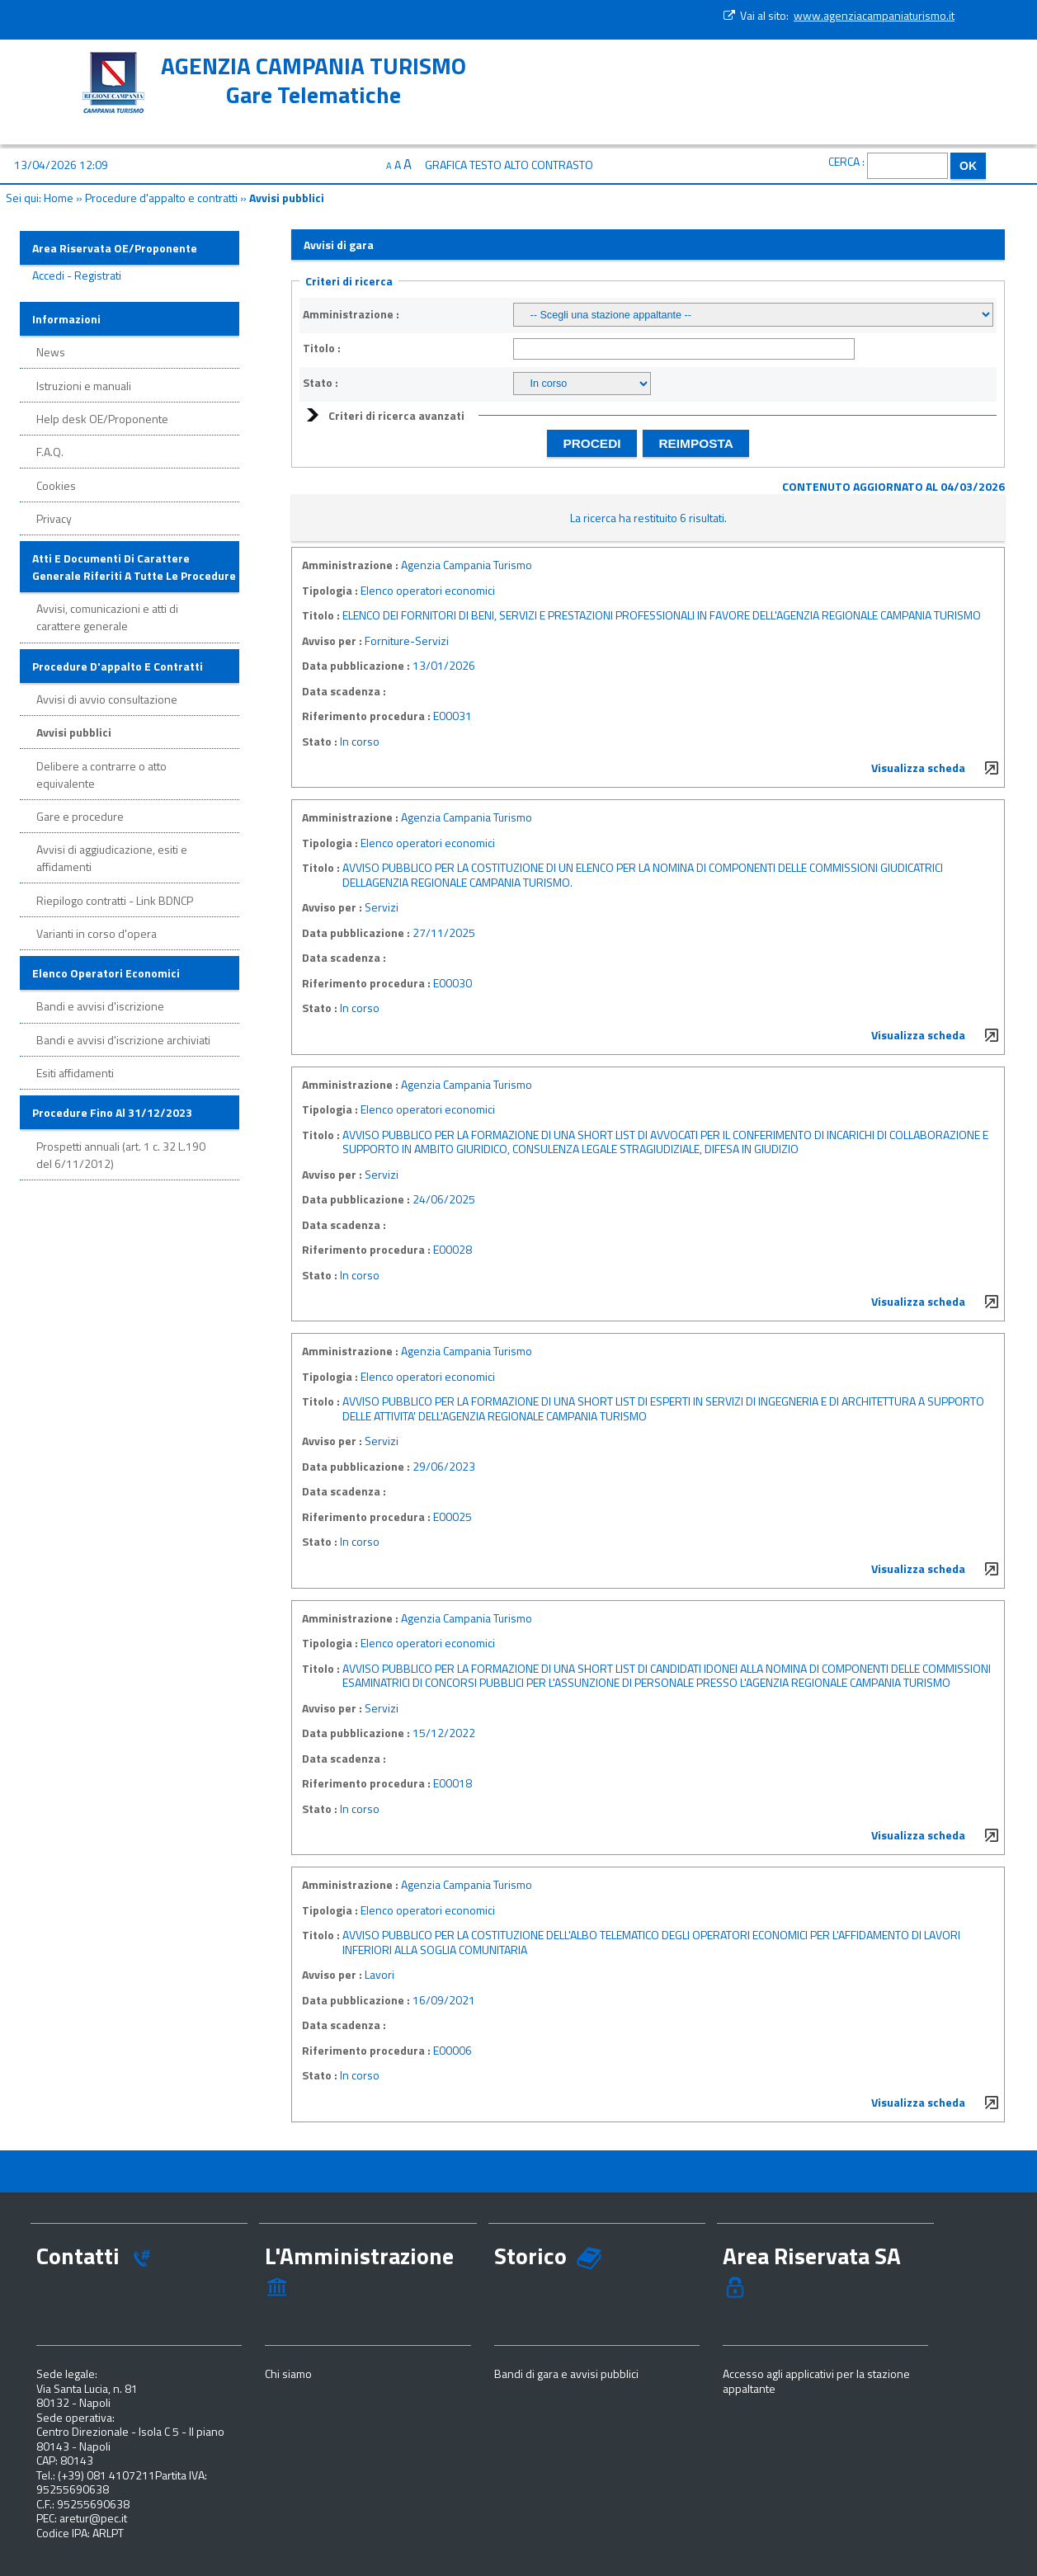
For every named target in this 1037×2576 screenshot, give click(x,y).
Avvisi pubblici (73, 732)
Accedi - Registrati (76, 275)
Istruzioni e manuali (83, 385)
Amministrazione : (351, 314)
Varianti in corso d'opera (96, 933)
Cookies (56, 485)
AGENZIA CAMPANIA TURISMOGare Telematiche (313, 80)
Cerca (844, 161)
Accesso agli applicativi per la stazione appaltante (816, 2381)
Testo (485, 164)
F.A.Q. (50, 451)
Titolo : (322, 348)
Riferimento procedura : (366, 716)
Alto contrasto (548, 164)
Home (58, 197)
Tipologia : (330, 590)
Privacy (54, 518)
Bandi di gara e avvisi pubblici (566, 2373)
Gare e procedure (80, 816)
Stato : (320, 382)
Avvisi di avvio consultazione (106, 699)
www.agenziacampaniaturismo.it (874, 15)
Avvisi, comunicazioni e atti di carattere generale (107, 617)
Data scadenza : (344, 691)
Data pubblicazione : (356, 665)
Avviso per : (332, 640)
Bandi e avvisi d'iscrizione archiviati (123, 1039)
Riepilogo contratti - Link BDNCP (114, 900)
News (50, 351)
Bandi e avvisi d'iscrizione (100, 1006)
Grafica (446, 164)
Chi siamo (288, 2373)
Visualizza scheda (918, 767)
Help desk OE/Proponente (102, 418)
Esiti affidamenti (75, 1072)
